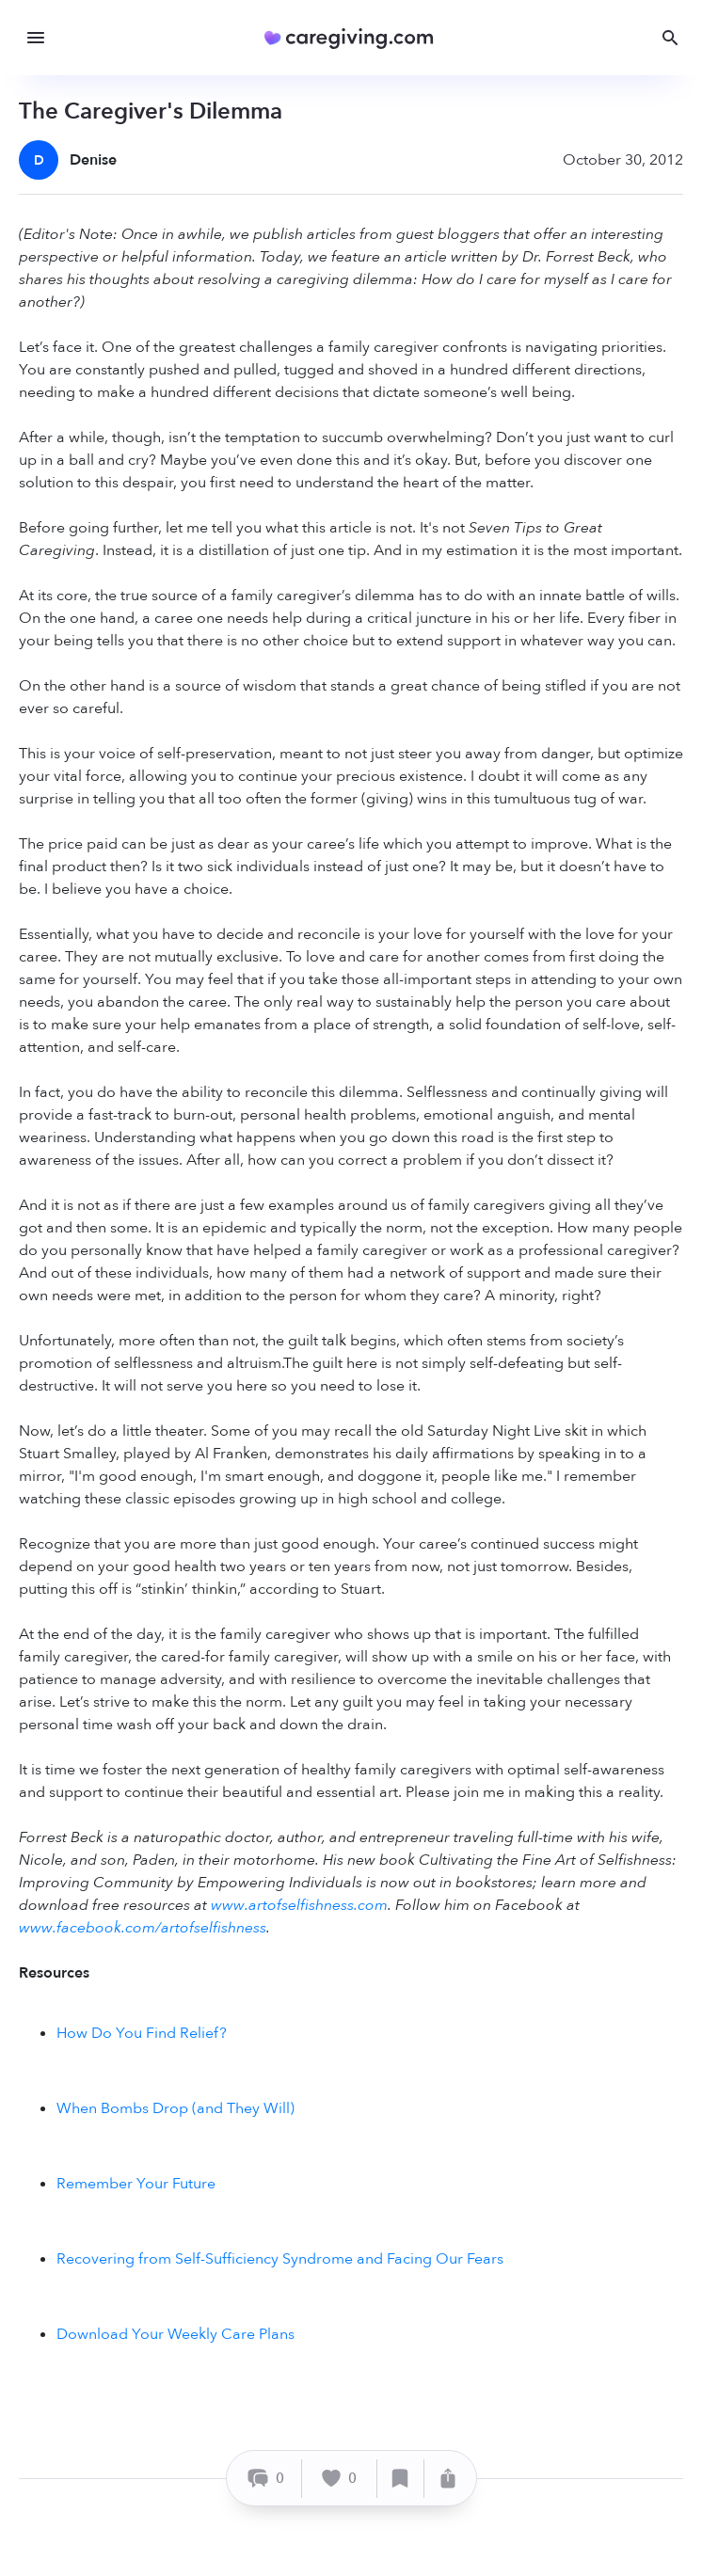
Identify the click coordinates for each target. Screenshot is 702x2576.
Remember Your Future (135, 2183)
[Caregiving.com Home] (355, 38)
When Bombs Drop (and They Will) (175, 2108)
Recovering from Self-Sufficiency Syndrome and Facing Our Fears (279, 2259)
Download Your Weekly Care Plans (175, 2334)
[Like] (339, 2478)
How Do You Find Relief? (141, 2033)
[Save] (400, 2478)
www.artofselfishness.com (299, 1905)
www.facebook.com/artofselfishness (142, 1927)
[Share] (447, 2478)
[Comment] (266, 2478)
